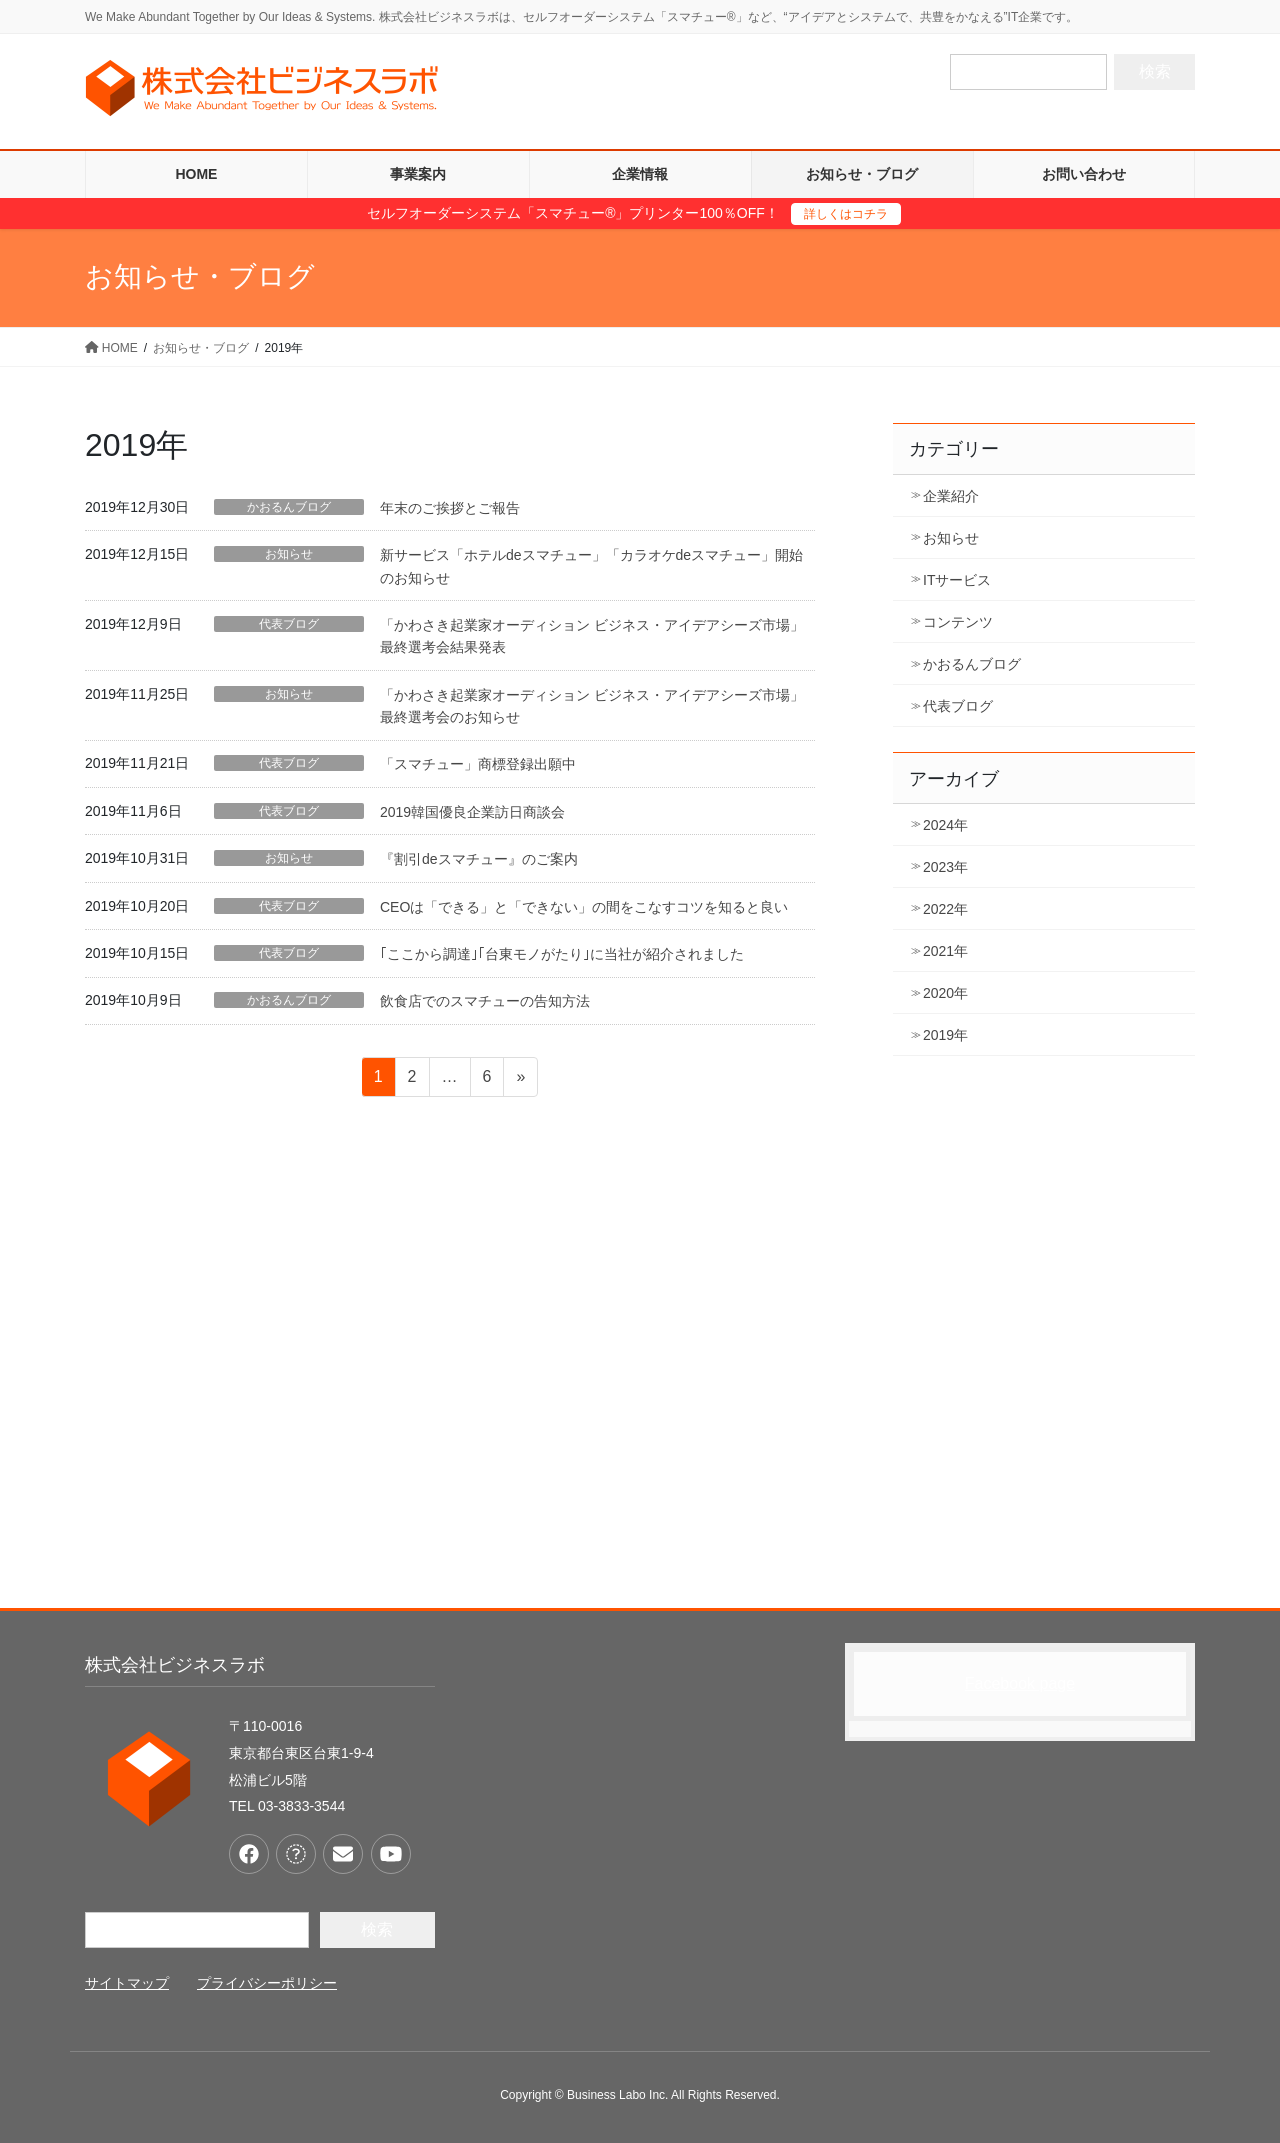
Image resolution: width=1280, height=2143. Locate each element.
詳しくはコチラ (846, 214)
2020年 (945, 993)
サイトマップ (127, 1983)
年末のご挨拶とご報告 (450, 508)
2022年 (945, 909)
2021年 (945, 951)
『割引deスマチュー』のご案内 (479, 859)
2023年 (945, 867)
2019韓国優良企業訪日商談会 (472, 812)
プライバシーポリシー (267, 1983)
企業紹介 (951, 496)
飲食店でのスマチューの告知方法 (485, 1001)
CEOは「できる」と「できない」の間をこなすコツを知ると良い (584, 907)
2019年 (945, 1035)
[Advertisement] (640, 1386)
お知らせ (289, 554)
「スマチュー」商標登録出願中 (478, 764)
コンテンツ (958, 622)
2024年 (945, 825)
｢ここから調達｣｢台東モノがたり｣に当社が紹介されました (562, 954)
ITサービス (957, 580)
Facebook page (1020, 1683)
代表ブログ (289, 624)
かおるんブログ (289, 507)
